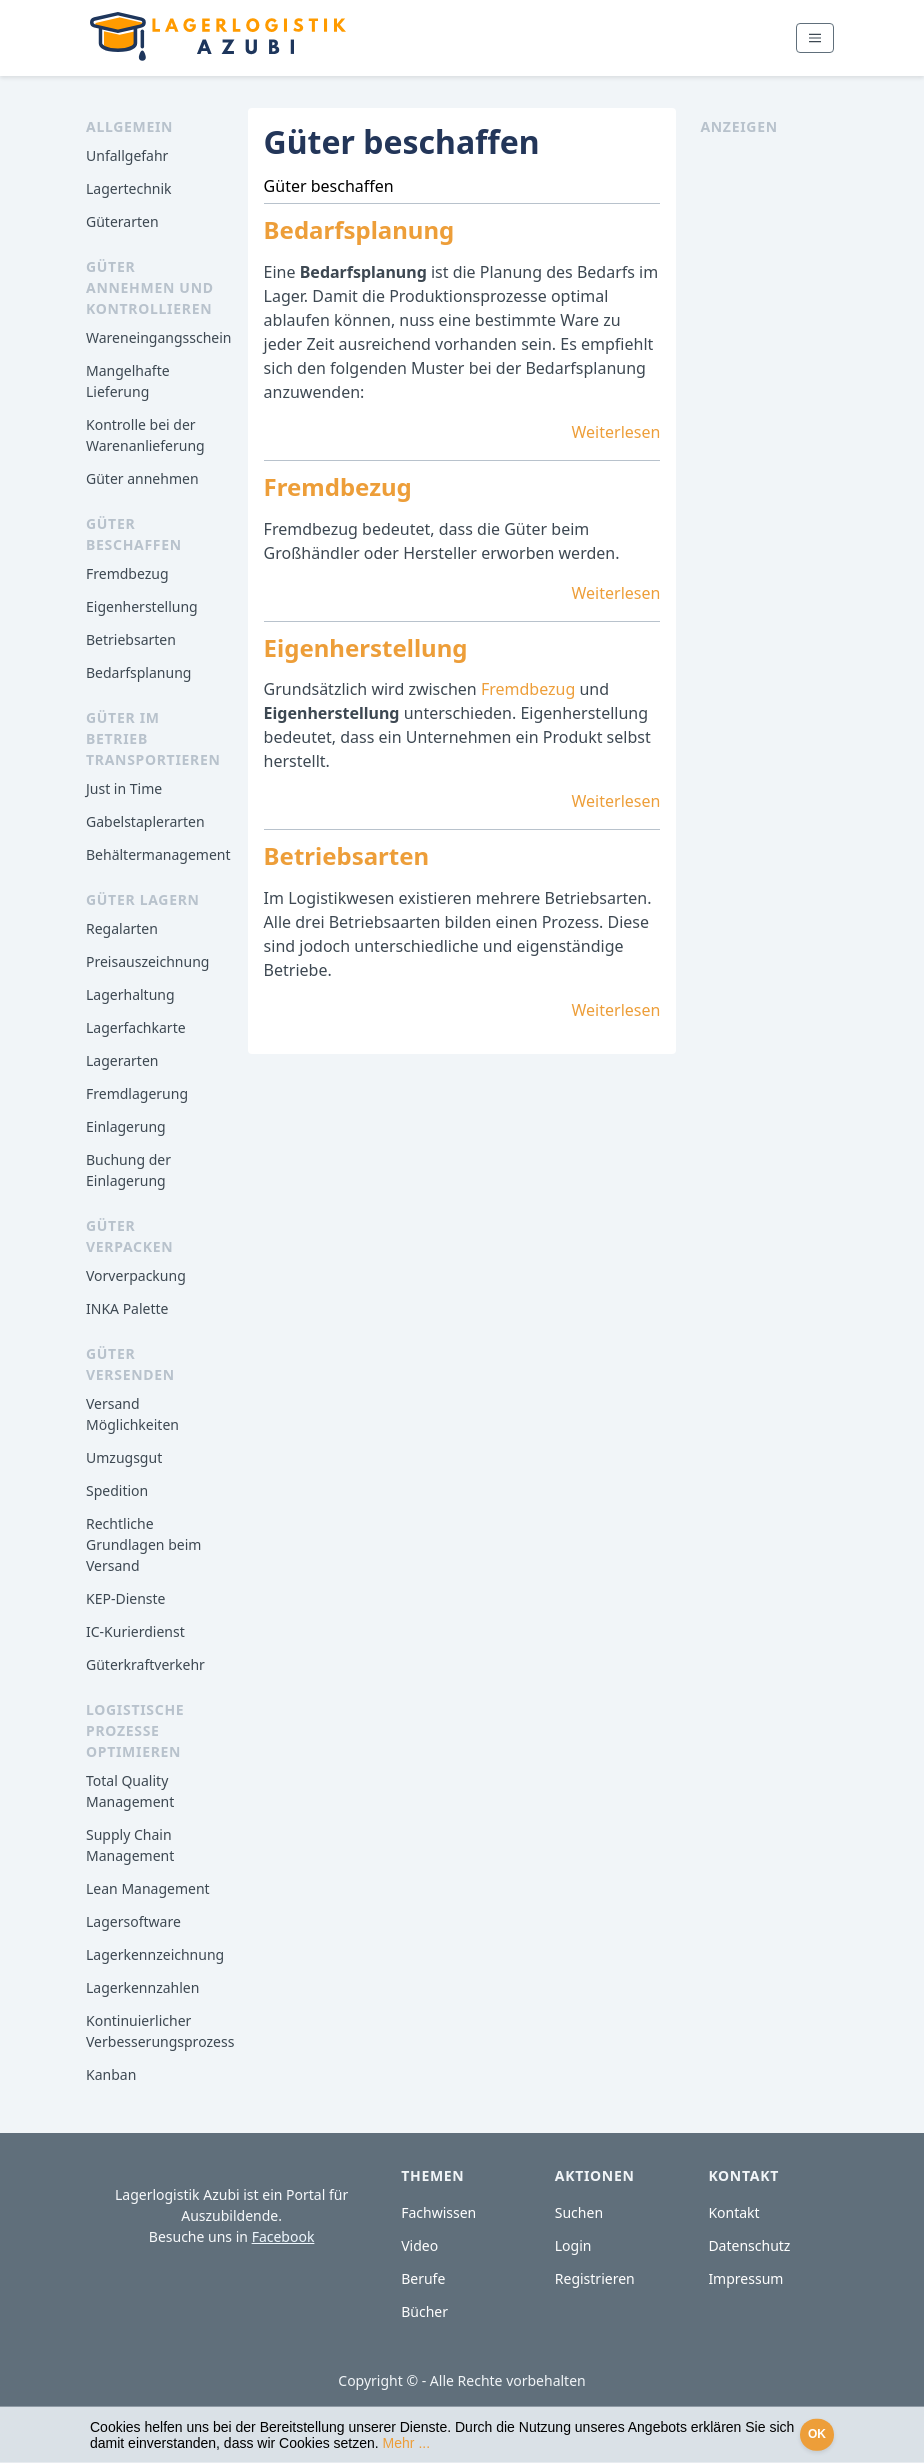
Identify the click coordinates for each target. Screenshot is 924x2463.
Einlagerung (126, 1126)
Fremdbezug (127, 573)
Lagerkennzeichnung (155, 1954)
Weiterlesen (616, 432)
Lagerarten (122, 1060)
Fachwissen (438, 2212)
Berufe (423, 2278)
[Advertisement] (769, 437)
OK (817, 2434)
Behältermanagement (158, 854)
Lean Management (148, 1888)
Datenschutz (749, 2245)
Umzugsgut (124, 1457)
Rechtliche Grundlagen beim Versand (143, 1544)
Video (419, 2245)
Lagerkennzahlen (142, 1987)
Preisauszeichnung (147, 961)
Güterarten (122, 221)
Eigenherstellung (142, 606)
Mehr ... (406, 2443)
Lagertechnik (129, 188)
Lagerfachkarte (136, 1027)
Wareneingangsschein (158, 337)
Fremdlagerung (137, 1093)
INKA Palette (127, 1308)
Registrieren (595, 2278)
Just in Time (124, 788)
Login (573, 2245)
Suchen (579, 2212)
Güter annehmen (142, 478)
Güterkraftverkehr (145, 1664)
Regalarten (122, 928)
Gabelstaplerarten (145, 821)
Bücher (424, 2311)
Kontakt (733, 2212)
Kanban (111, 2074)
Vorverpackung (136, 1275)
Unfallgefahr (127, 155)
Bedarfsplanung (138, 672)
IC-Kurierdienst (135, 1631)
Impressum (745, 2278)
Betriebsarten (131, 639)
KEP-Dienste (125, 1598)
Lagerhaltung (130, 994)
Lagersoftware (133, 1921)
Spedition (117, 1490)
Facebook (283, 2236)
